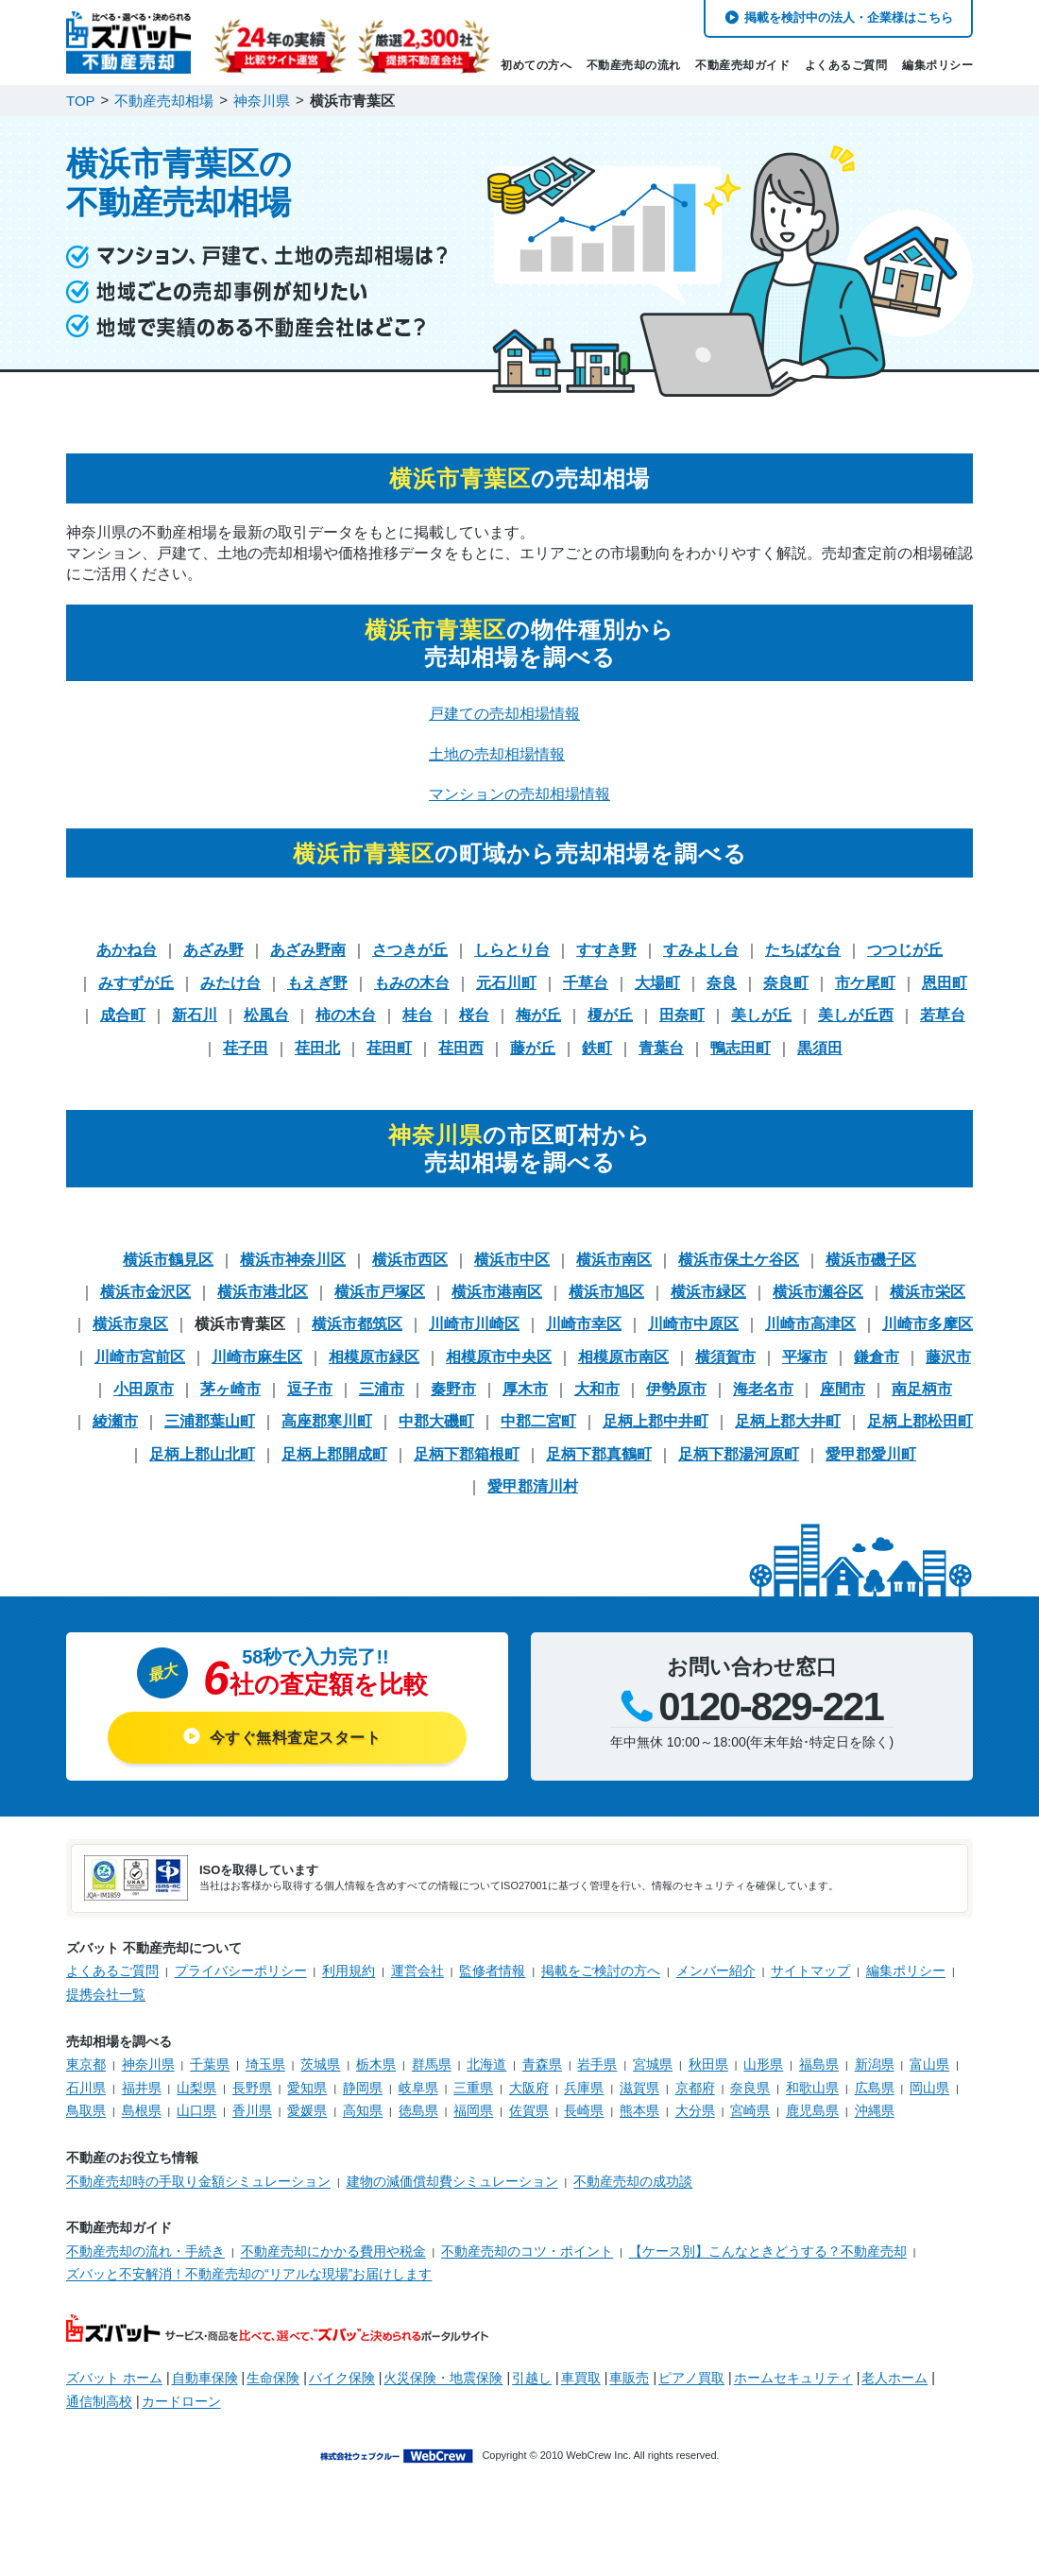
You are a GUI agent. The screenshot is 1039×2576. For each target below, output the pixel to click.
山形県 (763, 2064)
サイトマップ (810, 1970)
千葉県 (210, 2064)
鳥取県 (86, 2110)
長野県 (252, 2087)
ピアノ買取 (691, 2377)
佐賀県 (529, 2110)
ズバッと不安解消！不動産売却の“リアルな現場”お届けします (249, 2273)
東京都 (86, 2064)
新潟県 (874, 2064)
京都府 (695, 2087)
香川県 (252, 2110)
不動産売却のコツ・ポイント (527, 2251)
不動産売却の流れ (634, 65)
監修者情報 (492, 1970)
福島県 (819, 2064)
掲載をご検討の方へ (600, 1970)
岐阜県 (418, 2087)
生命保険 (273, 2377)
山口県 (196, 2110)
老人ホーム (894, 2377)
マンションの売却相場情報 (519, 794)
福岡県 (473, 2110)
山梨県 (196, 2087)
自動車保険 (205, 2377)
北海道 (486, 2064)
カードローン (181, 2401)
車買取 (581, 2377)
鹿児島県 (812, 2110)
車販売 (629, 2377)
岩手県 (597, 2064)
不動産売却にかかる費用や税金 (333, 2251)
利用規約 (348, 1970)
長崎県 (584, 2110)
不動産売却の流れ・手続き (145, 2251)
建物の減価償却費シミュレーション (452, 2181)
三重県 (473, 2087)
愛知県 (307, 2087)
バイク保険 (342, 2377)
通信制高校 (99, 2401)
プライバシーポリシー (241, 1970)
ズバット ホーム (114, 2377)
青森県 (542, 2064)
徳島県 (418, 2110)
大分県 (695, 2110)
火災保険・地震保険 (442, 2377)
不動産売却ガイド (742, 65)
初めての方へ (536, 65)
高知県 (363, 2110)
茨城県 (320, 2064)
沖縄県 (874, 2110)
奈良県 (750, 2087)
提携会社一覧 (105, 1994)
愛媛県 (307, 2110)
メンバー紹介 (716, 1970)
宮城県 (653, 2064)
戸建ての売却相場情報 (504, 714)
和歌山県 (812, 2087)
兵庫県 (584, 2087)
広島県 (874, 2087)
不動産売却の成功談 (632, 2181)
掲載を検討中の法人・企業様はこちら (848, 17)
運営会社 (417, 1970)
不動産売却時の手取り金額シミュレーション (198, 2181)
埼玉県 (265, 2064)
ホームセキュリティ (793, 2377)
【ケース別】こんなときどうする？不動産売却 (768, 2251)
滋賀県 (639, 2087)
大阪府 (529, 2087)
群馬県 (431, 2064)
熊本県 (639, 2110)
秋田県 (708, 2064)
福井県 (142, 2087)
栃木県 (376, 2064)
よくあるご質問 (846, 65)
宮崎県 (750, 2110)
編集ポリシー (937, 65)
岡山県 (929, 2087)
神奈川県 (148, 2064)
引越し (532, 2377)
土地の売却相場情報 (497, 754)
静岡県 (363, 2087)
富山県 (929, 2064)
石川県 (86, 2087)
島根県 (142, 2110)
